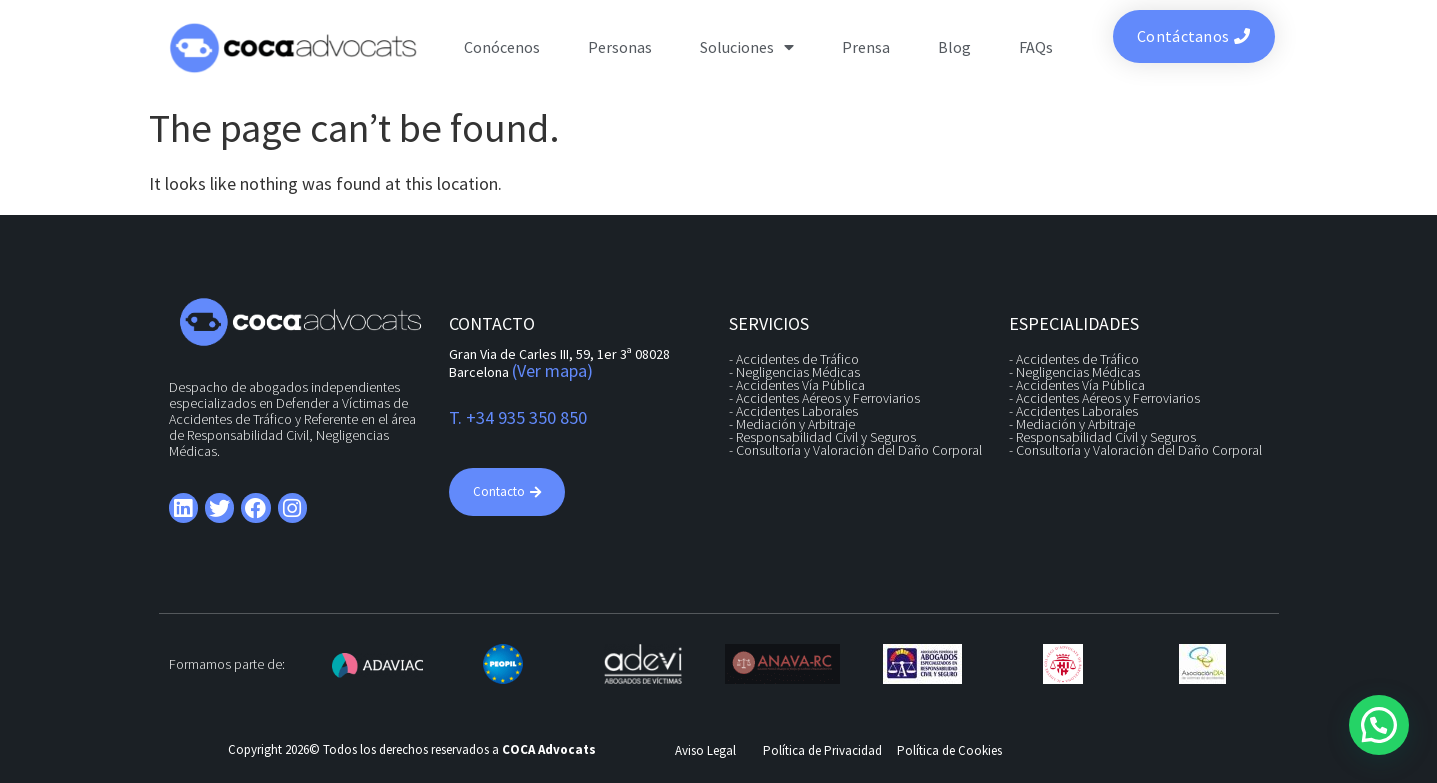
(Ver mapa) (552, 370)
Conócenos (502, 47)
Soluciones (747, 47)
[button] (1379, 725)
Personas (620, 47)
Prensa (866, 47)
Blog (954, 47)
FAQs (1036, 47)
